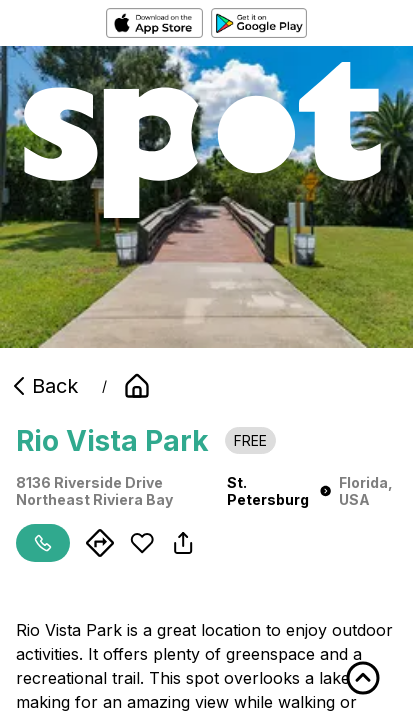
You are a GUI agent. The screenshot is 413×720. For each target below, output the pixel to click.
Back (43, 386)
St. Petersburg (279, 491)
